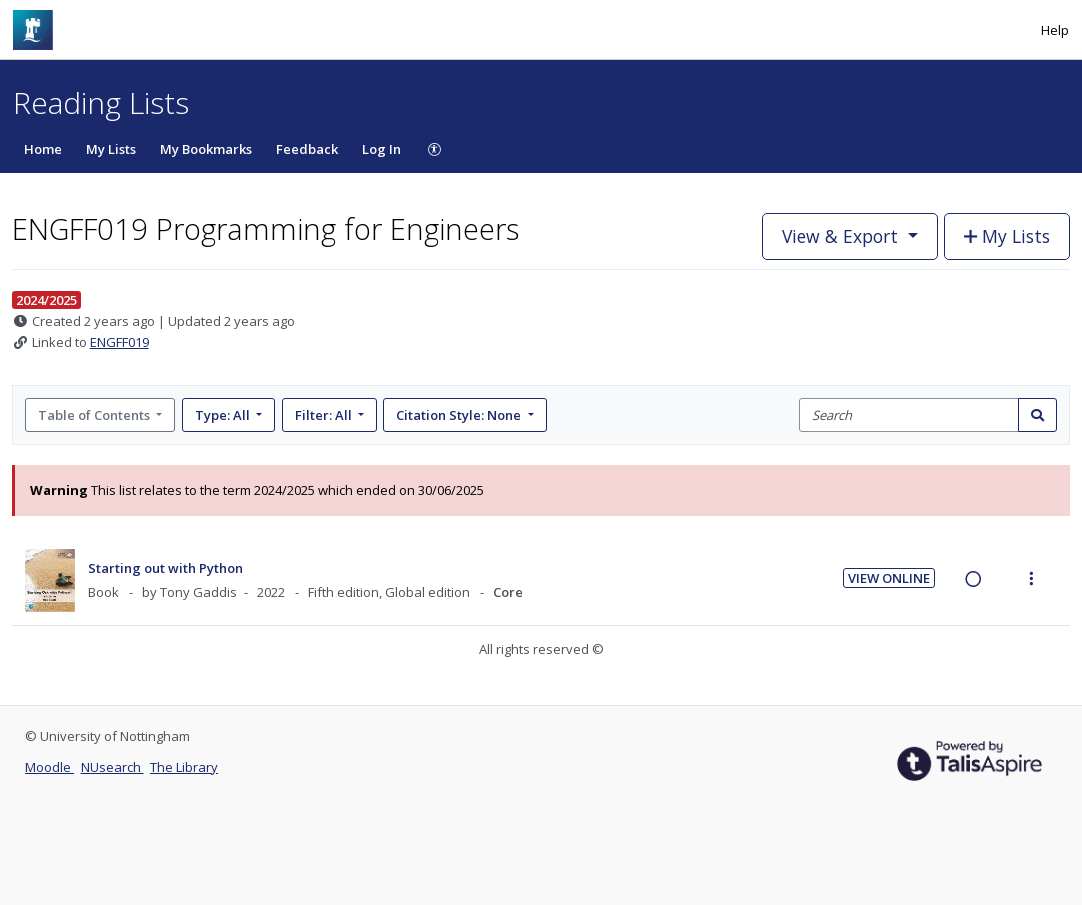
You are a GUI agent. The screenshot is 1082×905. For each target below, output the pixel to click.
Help (1055, 30)
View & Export (842, 236)
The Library (184, 767)
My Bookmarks (206, 149)
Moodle (49, 767)
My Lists (111, 149)
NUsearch (112, 767)
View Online (889, 578)
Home (43, 149)
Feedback (307, 149)
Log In (381, 149)
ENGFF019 (119, 342)
